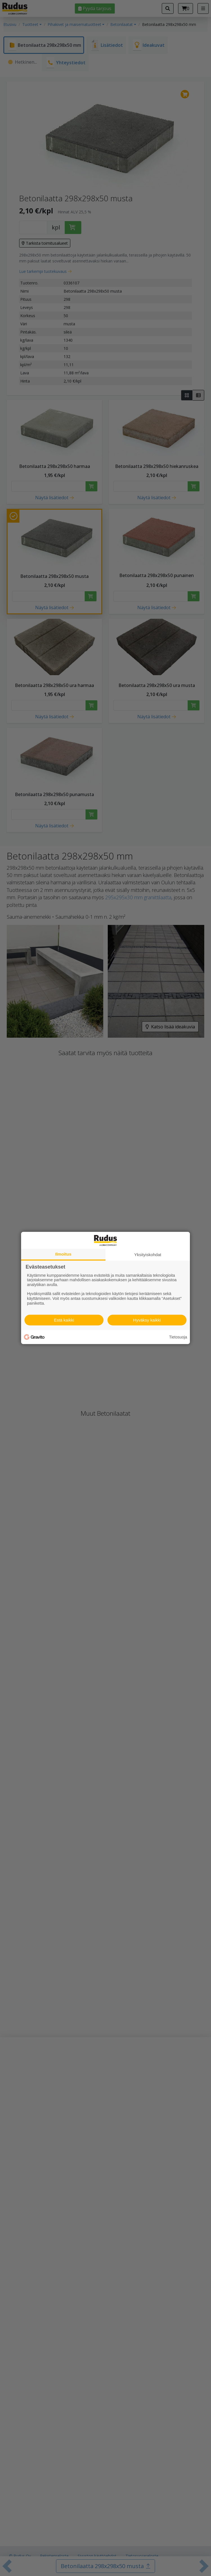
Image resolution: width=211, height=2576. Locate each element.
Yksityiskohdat (147, 1254)
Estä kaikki (64, 1320)
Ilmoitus (63, 1254)
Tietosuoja (178, 1337)
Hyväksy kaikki (147, 1320)
